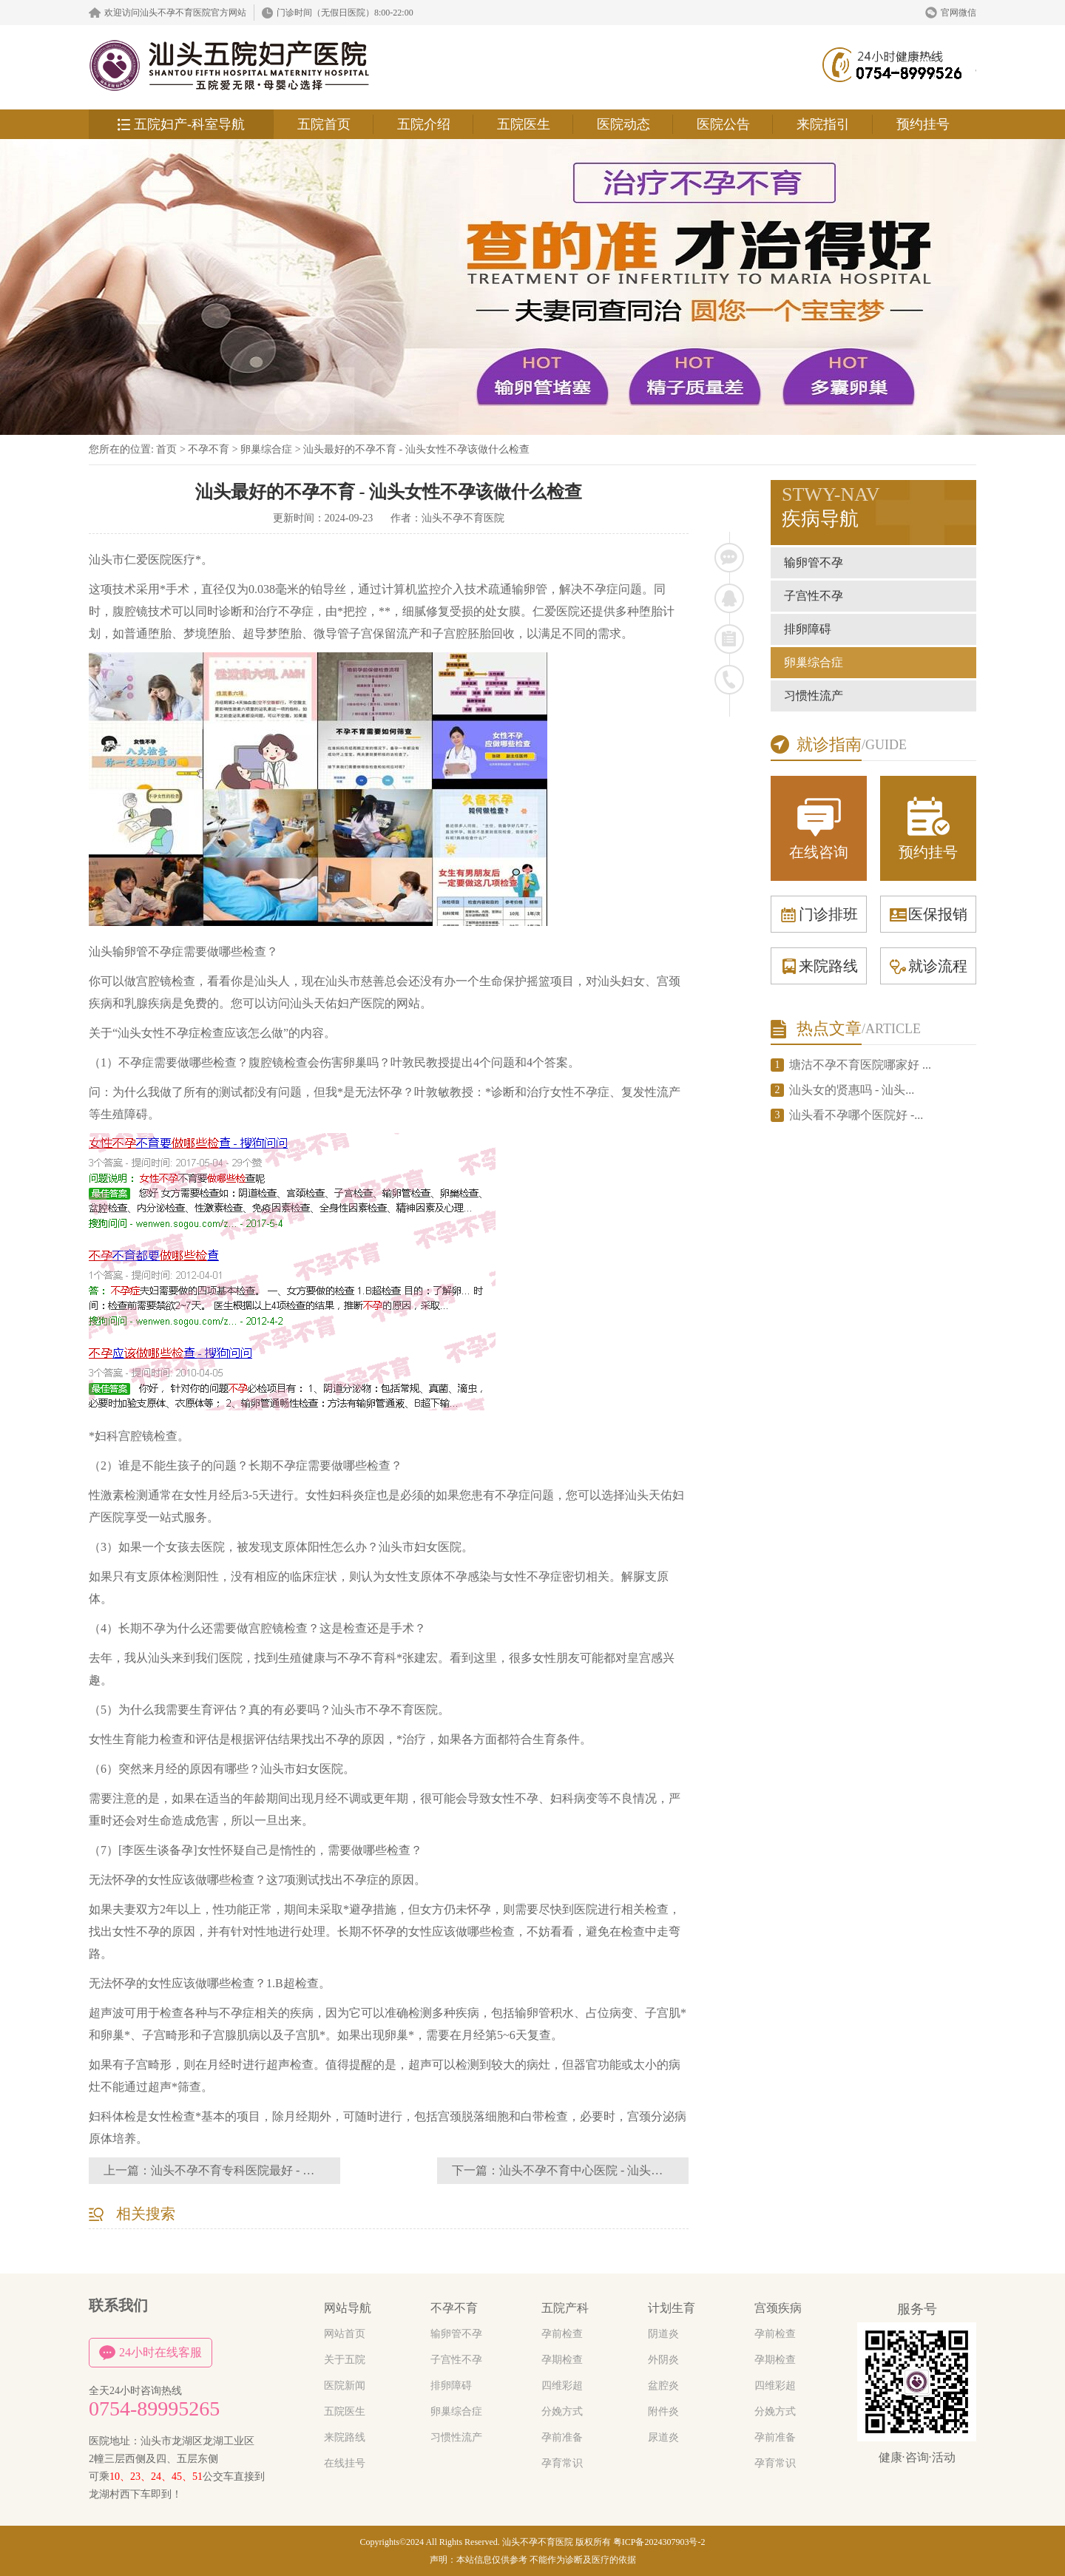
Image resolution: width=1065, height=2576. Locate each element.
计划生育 (671, 2308)
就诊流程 (928, 966)
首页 (166, 449)
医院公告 (723, 124)
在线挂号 (344, 2463)
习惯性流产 (813, 695)
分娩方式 (562, 2411)
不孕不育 (208, 449)
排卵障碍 (807, 629)
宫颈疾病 (778, 2308)
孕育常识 (562, 2463)
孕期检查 (562, 2359)
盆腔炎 (663, 2385)
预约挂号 (923, 124)
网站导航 (347, 2308)
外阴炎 (663, 2359)
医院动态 (623, 124)
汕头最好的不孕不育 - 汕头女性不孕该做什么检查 (416, 449)
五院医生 (523, 124)
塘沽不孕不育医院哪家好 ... (860, 1064)
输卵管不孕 (813, 562)
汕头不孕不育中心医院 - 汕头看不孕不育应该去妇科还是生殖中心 (669, 2170)
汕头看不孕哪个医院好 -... (856, 1115)
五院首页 (324, 124)
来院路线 (819, 966)
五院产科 (565, 2308)
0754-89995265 (154, 2409)
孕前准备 (562, 2437)
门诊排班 (819, 914)
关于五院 (344, 2359)
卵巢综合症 (266, 449)
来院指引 (823, 124)
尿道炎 (663, 2437)
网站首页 (344, 2333)
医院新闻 (344, 2385)
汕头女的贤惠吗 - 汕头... (851, 1090)
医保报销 (928, 914)
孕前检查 (562, 2333)
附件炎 (663, 2411)
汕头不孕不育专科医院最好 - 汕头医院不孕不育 (274, 2170)
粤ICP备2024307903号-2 (659, 2542)
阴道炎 (663, 2333)
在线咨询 (818, 827)
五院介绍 (423, 124)
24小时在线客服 (150, 2352)
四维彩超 (562, 2385)
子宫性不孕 (813, 595)
